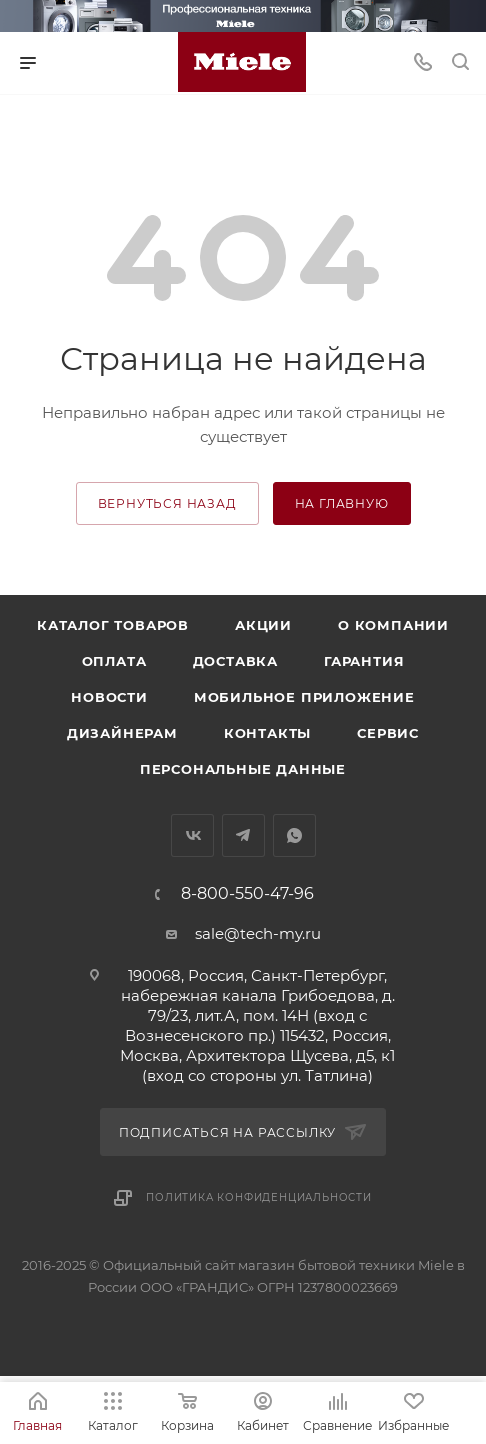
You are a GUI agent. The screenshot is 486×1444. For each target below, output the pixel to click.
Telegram (243, 835)
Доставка (235, 661)
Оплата (114, 661)
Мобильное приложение (304, 697)
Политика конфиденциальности (259, 1197)
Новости (109, 697)
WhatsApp (294, 835)
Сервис (388, 733)
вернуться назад (167, 503)
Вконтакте (192, 835)
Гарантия (364, 661)
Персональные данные (243, 769)
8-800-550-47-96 (247, 894)
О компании (393, 625)
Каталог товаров (113, 625)
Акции (263, 625)
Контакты (267, 733)
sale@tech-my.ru (258, 933)
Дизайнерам (122, 733)
